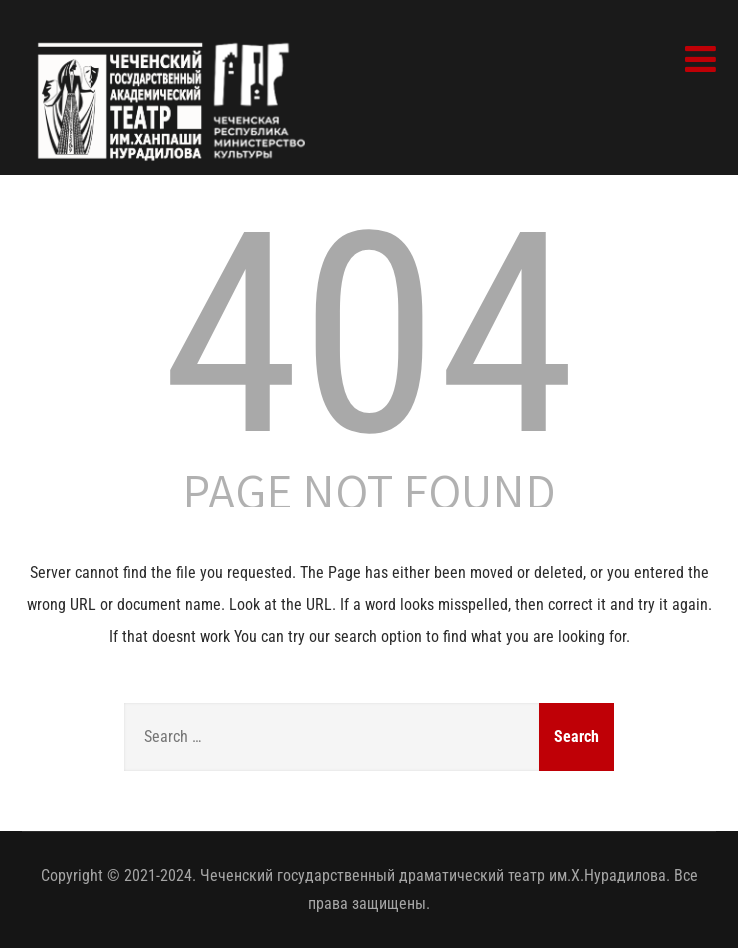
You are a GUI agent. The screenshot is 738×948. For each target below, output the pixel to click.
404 (369, 335)
